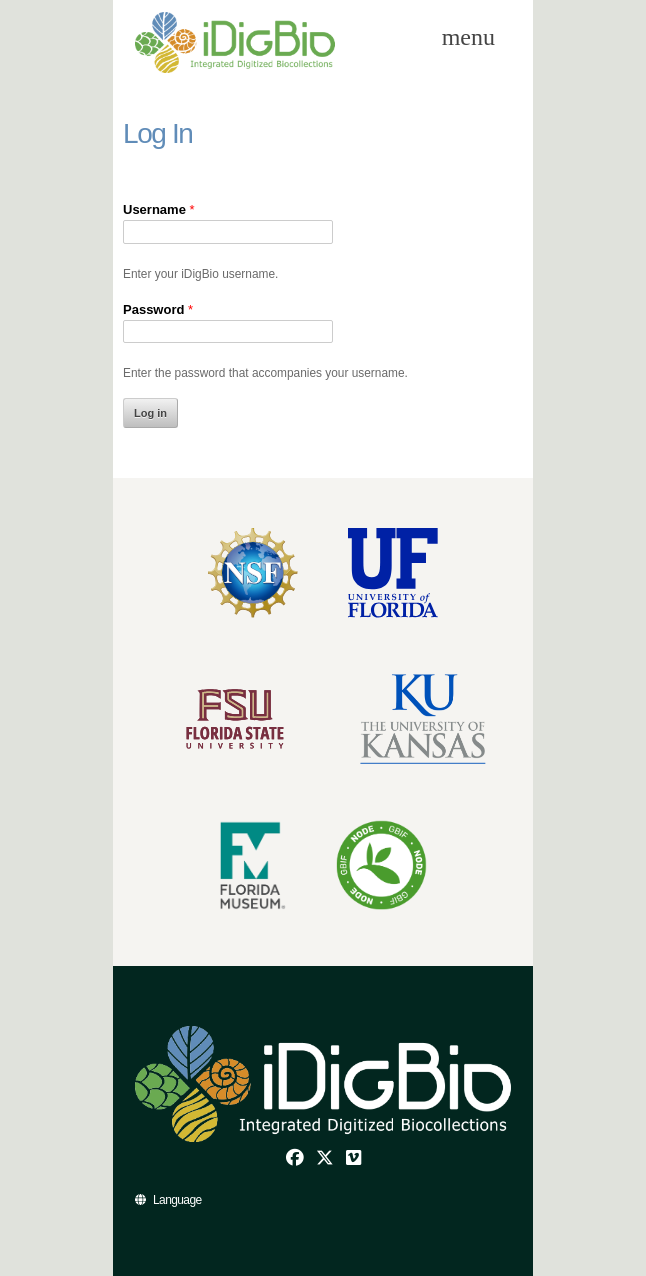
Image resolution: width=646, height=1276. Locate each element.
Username (159, 209)
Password (158, 309)
